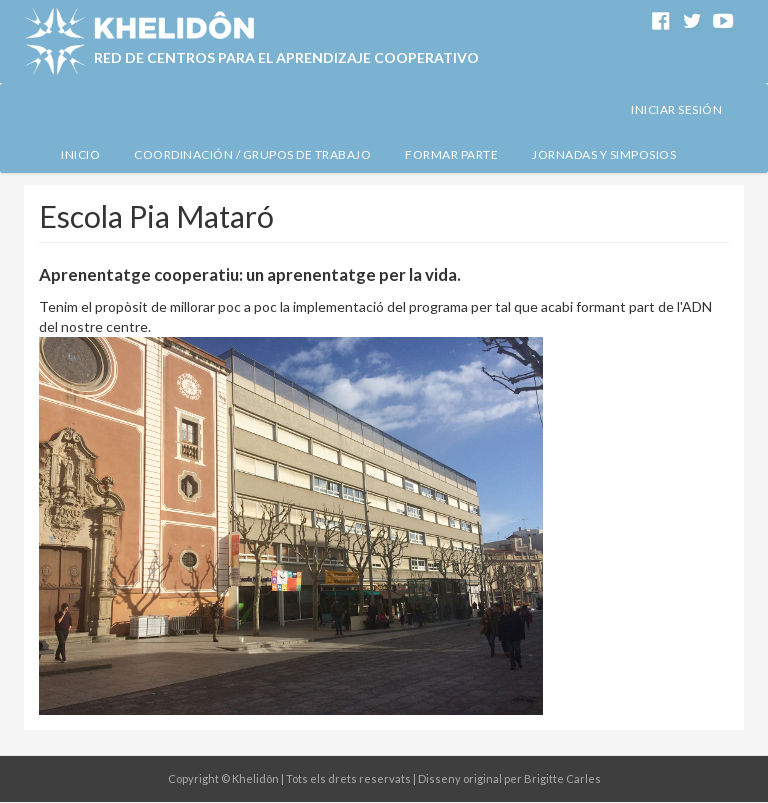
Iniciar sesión (676, 109)
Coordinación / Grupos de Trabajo (252, 154)
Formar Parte (451, 154)
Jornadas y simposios (604, 154)
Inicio (80, 154)
